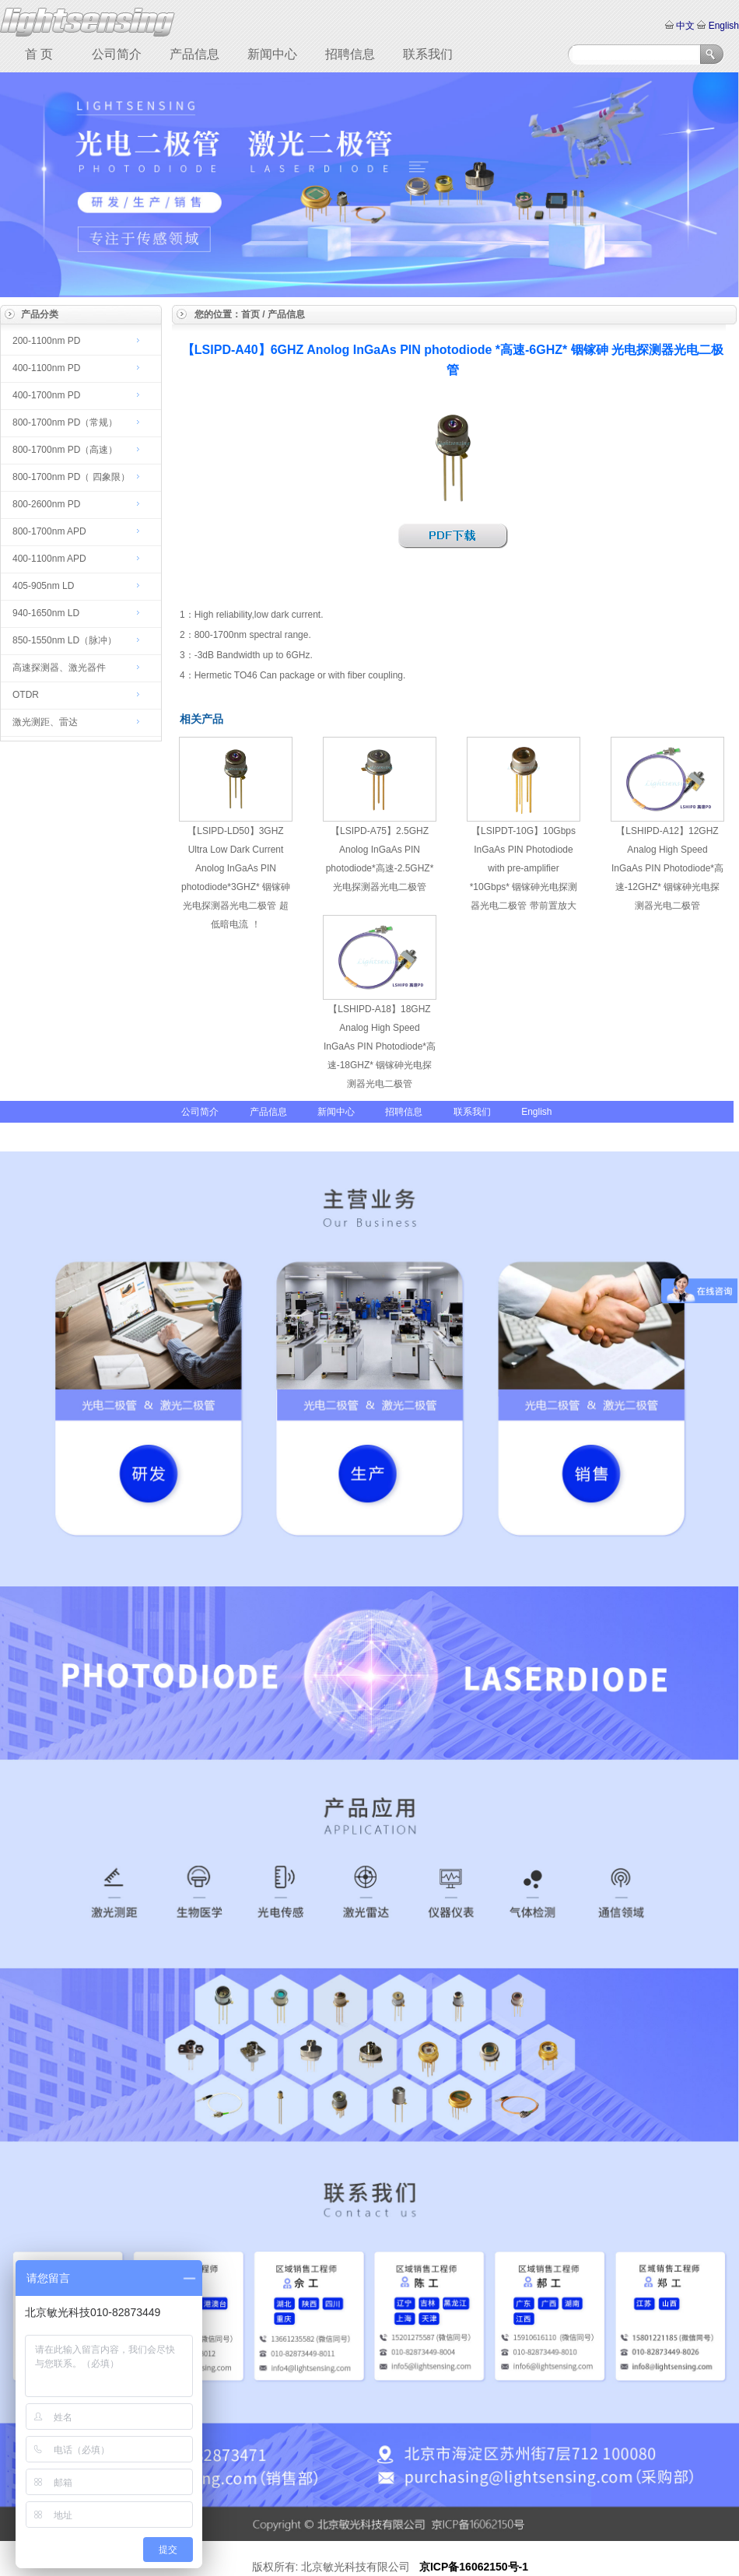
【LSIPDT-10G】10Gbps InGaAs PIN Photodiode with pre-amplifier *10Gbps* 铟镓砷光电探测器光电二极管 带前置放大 (524, 868)
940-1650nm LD (45, 613)
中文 (686, 25)
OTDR (25, 694)
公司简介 (117, 54)
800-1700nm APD (49, 531)
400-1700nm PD (46, 395)
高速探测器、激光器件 (59, 667)
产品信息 (194, 54)
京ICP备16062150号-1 (473, 2566)
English (722, 25)
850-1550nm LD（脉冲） (64, 640)
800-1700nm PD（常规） (64, 422)
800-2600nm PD (46, 504)
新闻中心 (272, 54)
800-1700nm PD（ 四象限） (71, 476)
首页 (250, 314)
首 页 (39, 54)
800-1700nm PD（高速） (64, 449)
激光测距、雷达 (45, 722)
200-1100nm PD (46, 340)
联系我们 (428, 54)
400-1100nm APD (49, 558)
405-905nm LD (43, 585)
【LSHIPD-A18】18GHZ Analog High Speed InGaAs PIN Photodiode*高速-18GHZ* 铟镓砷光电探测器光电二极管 (380, 1046)
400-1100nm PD (46, 368)
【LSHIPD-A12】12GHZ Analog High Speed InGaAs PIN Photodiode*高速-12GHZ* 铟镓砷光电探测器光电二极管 (667, 868)
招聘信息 (350, 54)
